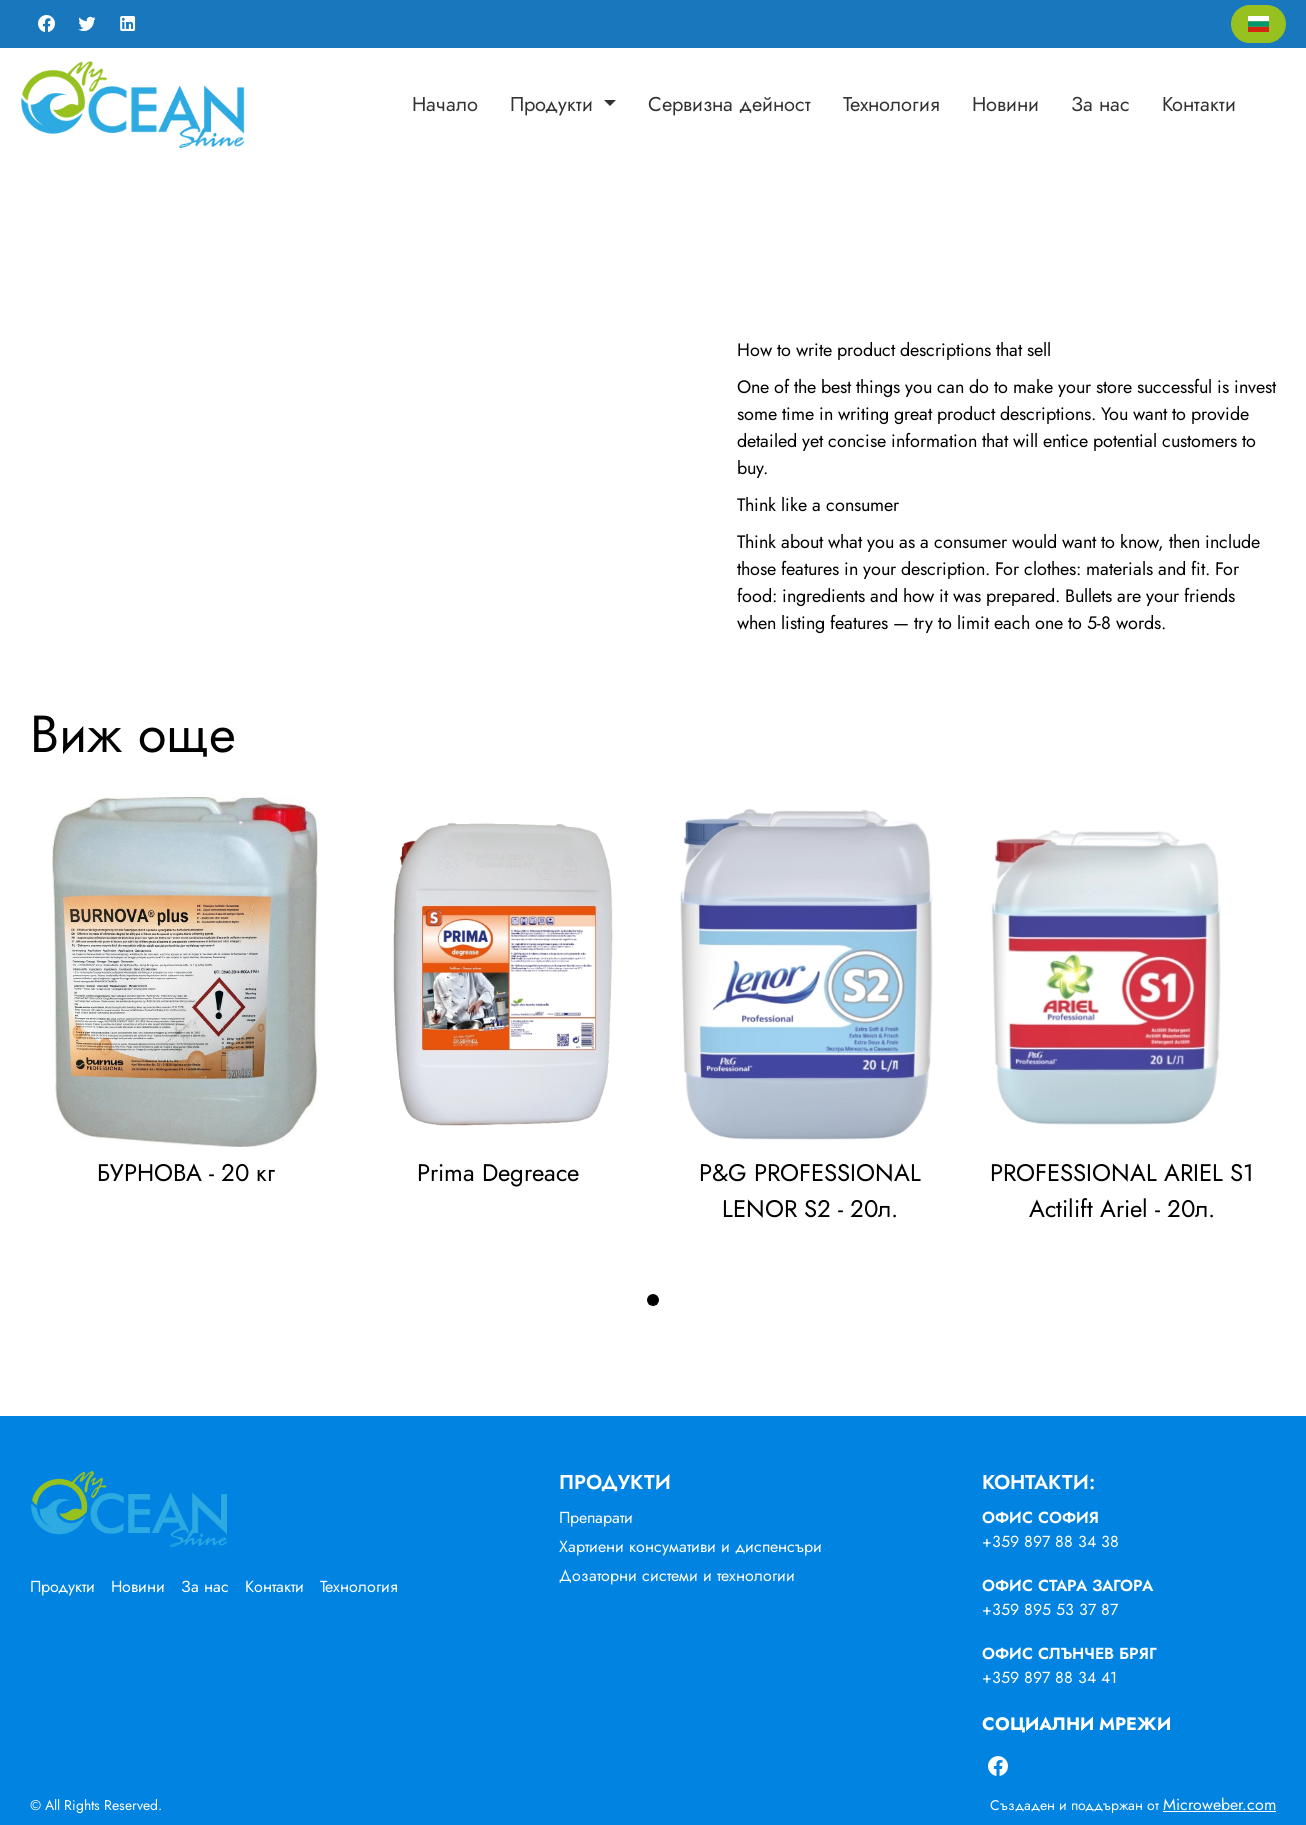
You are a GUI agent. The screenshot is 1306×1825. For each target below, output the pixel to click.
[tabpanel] (186, 998)
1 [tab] (653, 1300)
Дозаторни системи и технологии (677, 1575)
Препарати (596, 1517)
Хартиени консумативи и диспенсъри (690, 1546)
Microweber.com (1219, 1804)
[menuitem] (445, 105)
